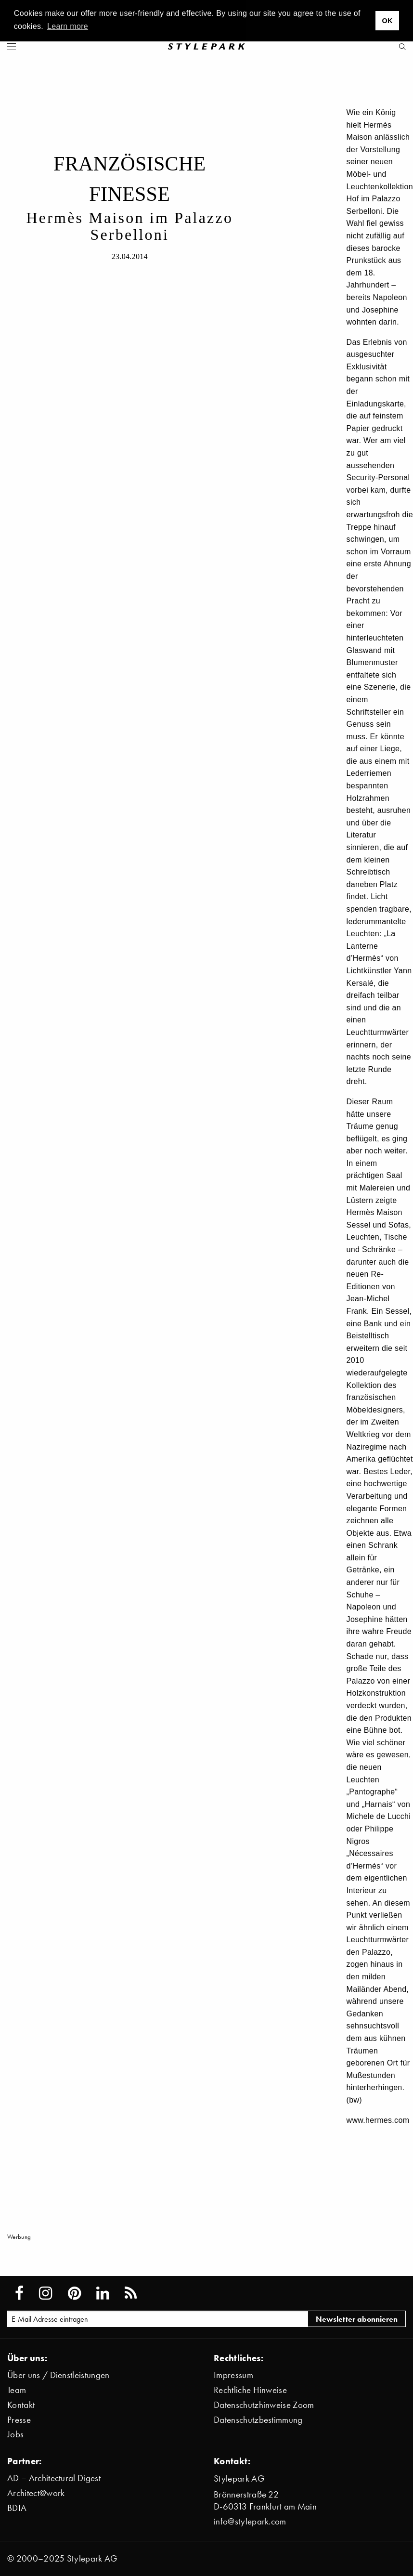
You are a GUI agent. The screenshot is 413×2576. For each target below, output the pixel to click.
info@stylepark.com (250, 2521)
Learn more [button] (67, 26)
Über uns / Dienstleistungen (58, 2374)
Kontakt (21, 2404)
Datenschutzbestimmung (258, 2419)
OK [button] (387, 21)
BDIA (16, 2507)
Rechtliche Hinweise (250, 2389)
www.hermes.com (378, 2120)
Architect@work (36, 2492)
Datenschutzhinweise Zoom (264, 2404)
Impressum (233, 2374)
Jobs (15, 2434)
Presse (19, 2419)
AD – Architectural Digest (54, 2478)
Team (16, 2389)
